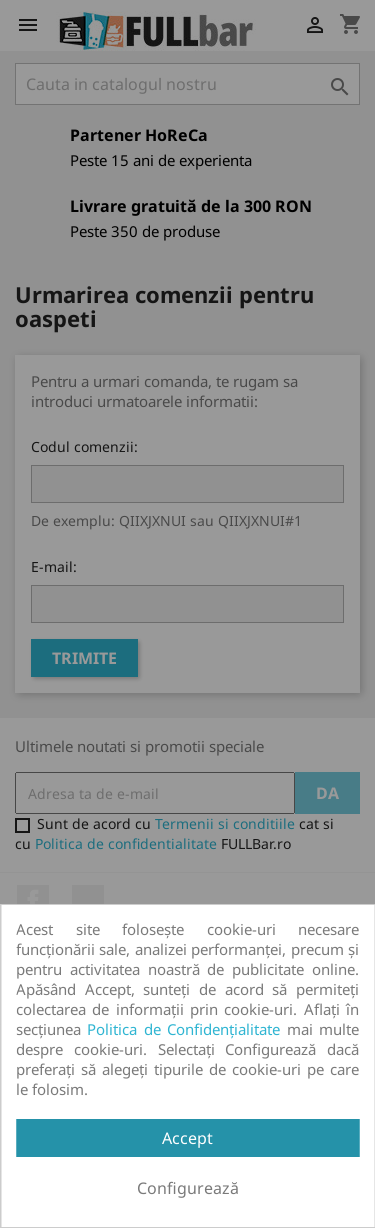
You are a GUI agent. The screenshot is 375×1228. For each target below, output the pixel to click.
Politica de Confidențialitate (183, 1029)
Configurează (188, 1188)
